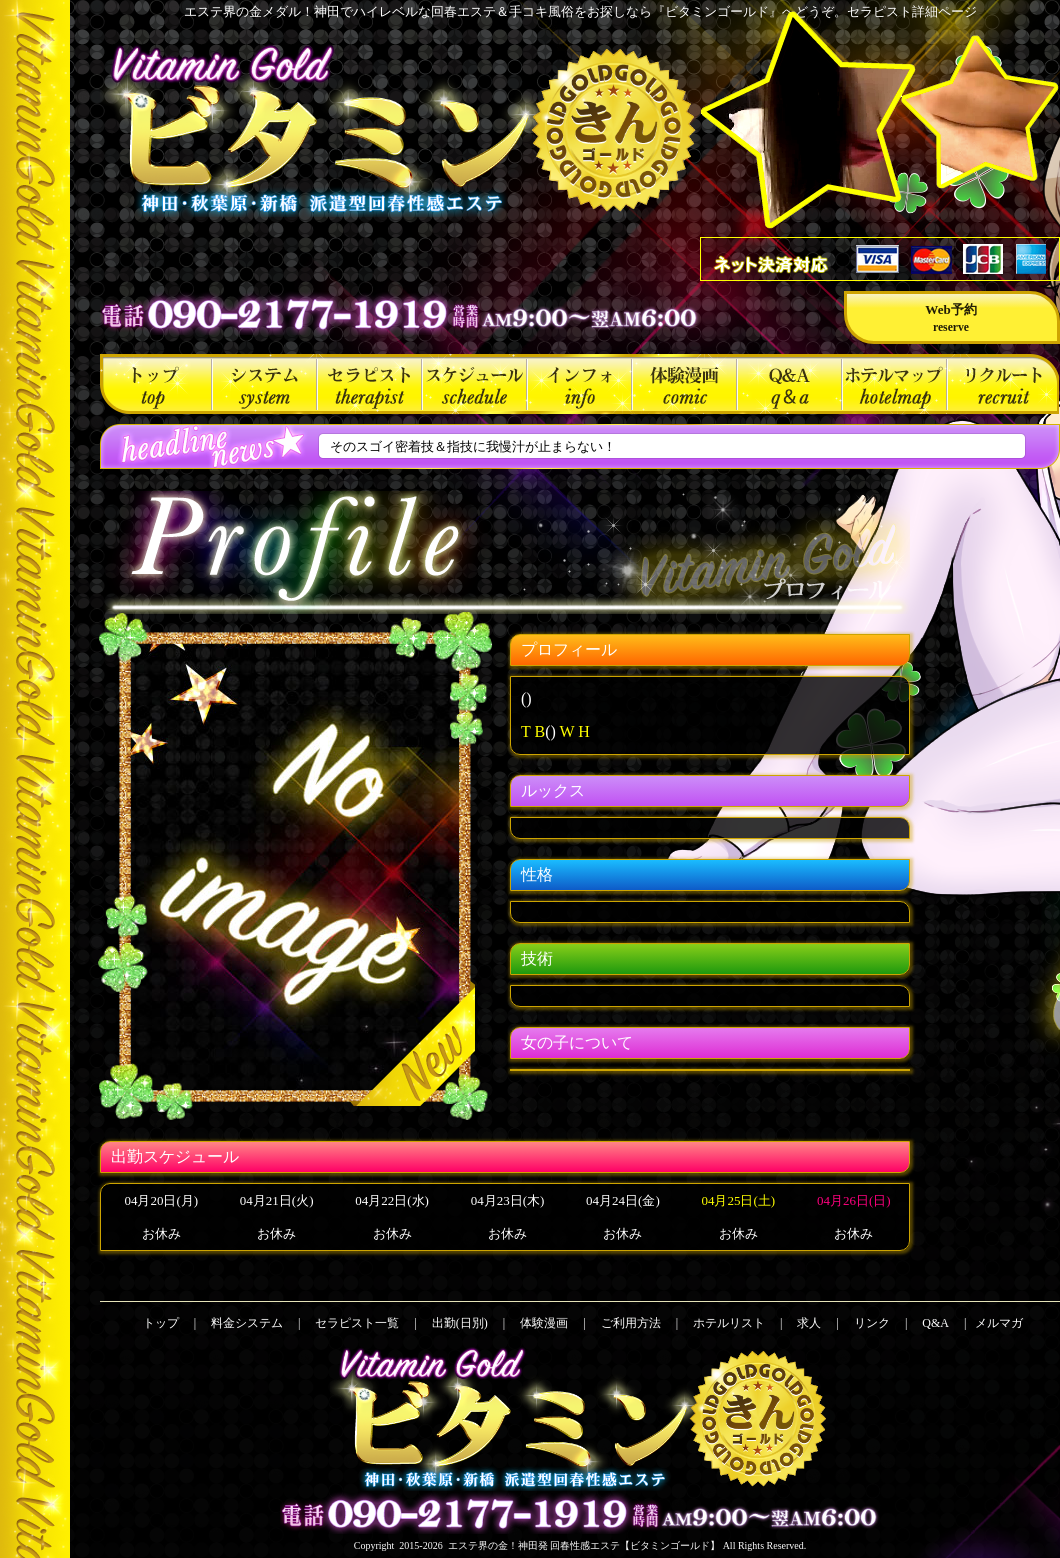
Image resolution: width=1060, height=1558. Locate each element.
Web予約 (950, 318)
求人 (1003, 384)
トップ (156, 384)
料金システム (264, 384)
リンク (872, 1323)
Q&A (789, 384)
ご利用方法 (579, 384)
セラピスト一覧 (369, 384)
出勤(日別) (474, 384)
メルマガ (999, 1323)
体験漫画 (684, 384)
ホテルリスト (894, 384)
